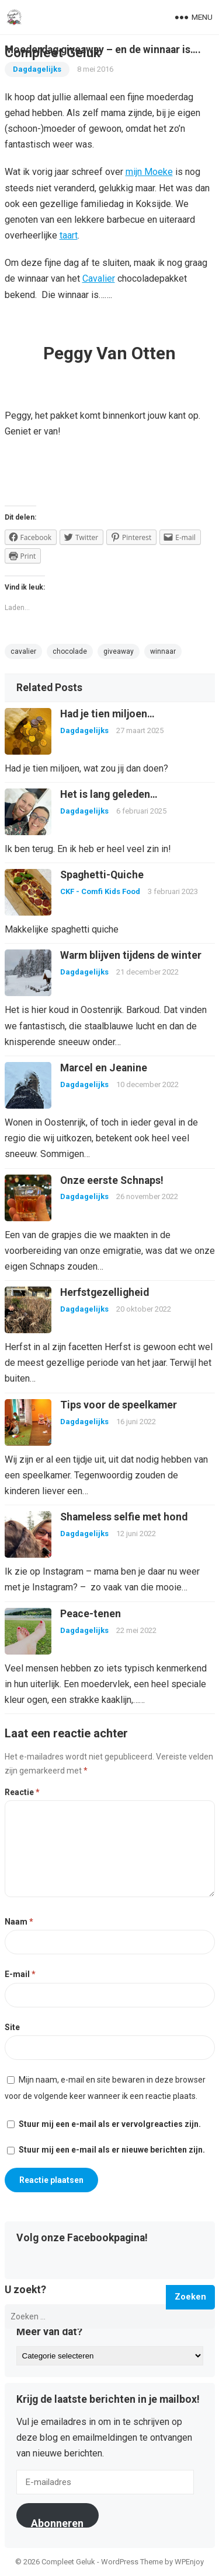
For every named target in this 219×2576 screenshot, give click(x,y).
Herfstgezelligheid (104, 1292)
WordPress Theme (132, 2561)
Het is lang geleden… (109, 794)
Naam (19, 1921)
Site (12, 2027)
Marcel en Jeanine (103, 1068)
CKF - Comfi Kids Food (100, 891)
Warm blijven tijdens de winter (130, 955)
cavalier (23, 651)
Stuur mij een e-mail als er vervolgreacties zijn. (110, 2124)
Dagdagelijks (84, 730)
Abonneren (57, 2522)
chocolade (70, 651)
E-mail (20, 1974)
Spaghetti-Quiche (102, 875)
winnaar (163, 651)
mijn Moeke (149, 171)
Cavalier (98, 278)
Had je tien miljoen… (107, 714)
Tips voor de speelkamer (118, 1405)
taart (69, 235)
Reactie (22, 1792)
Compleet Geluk (52, 52)
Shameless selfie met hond (123, 1517)
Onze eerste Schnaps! (112, 1180)
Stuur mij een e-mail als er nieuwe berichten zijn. (112, 2149)
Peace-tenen (90, 1614)
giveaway (118, 651)
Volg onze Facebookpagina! (82, 2238)
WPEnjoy (189, 2561)
